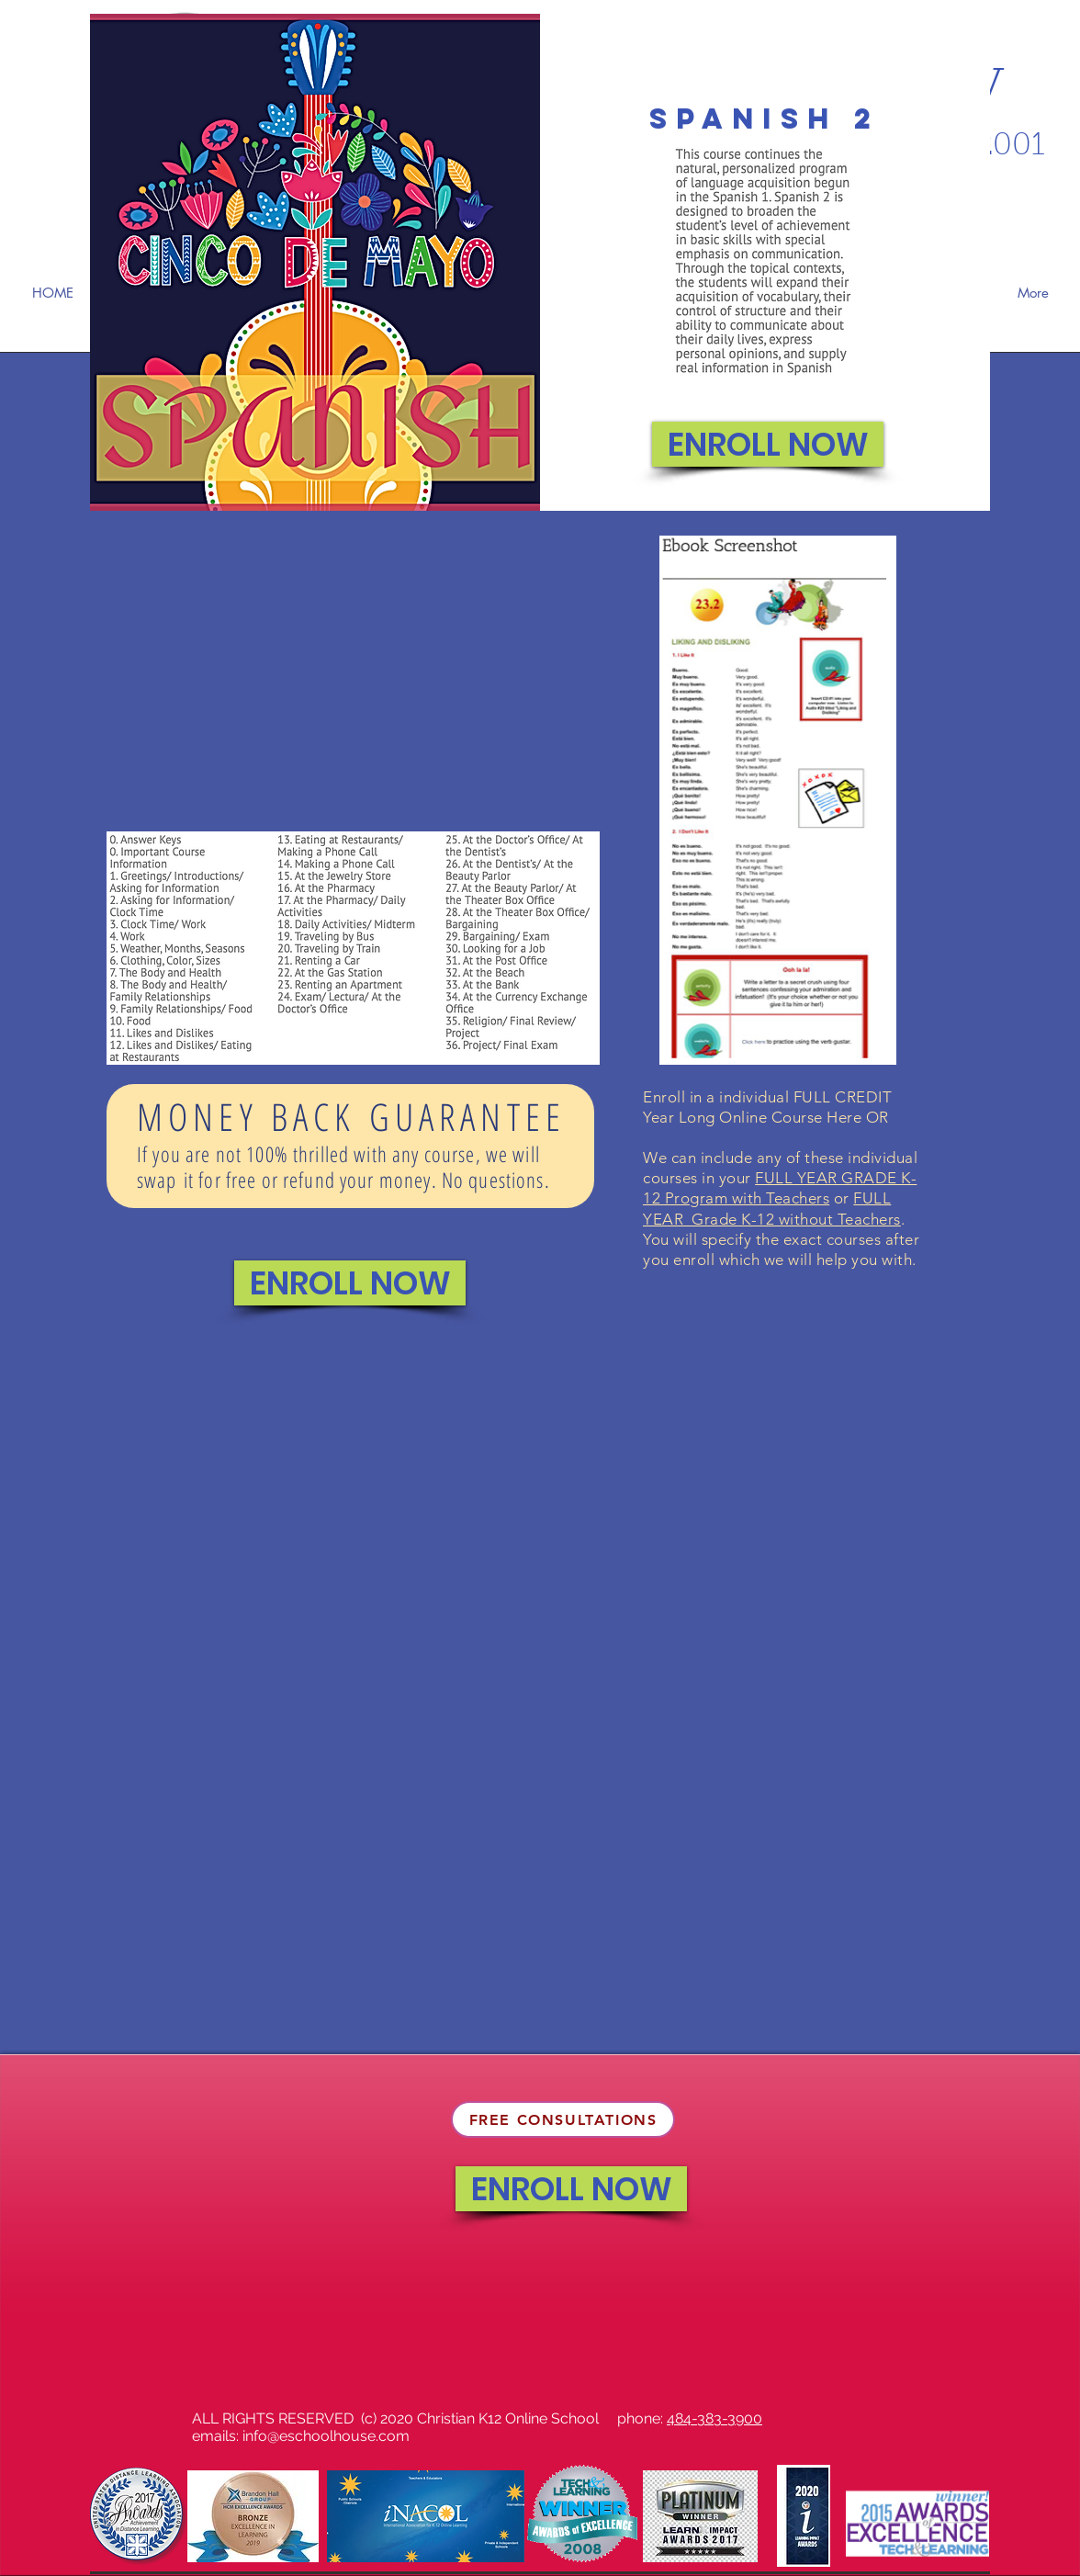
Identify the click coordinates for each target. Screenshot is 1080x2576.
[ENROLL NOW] (767, 444)
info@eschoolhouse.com (326, 2436)
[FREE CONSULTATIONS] (563, 2119)
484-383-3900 (714, 2418)
